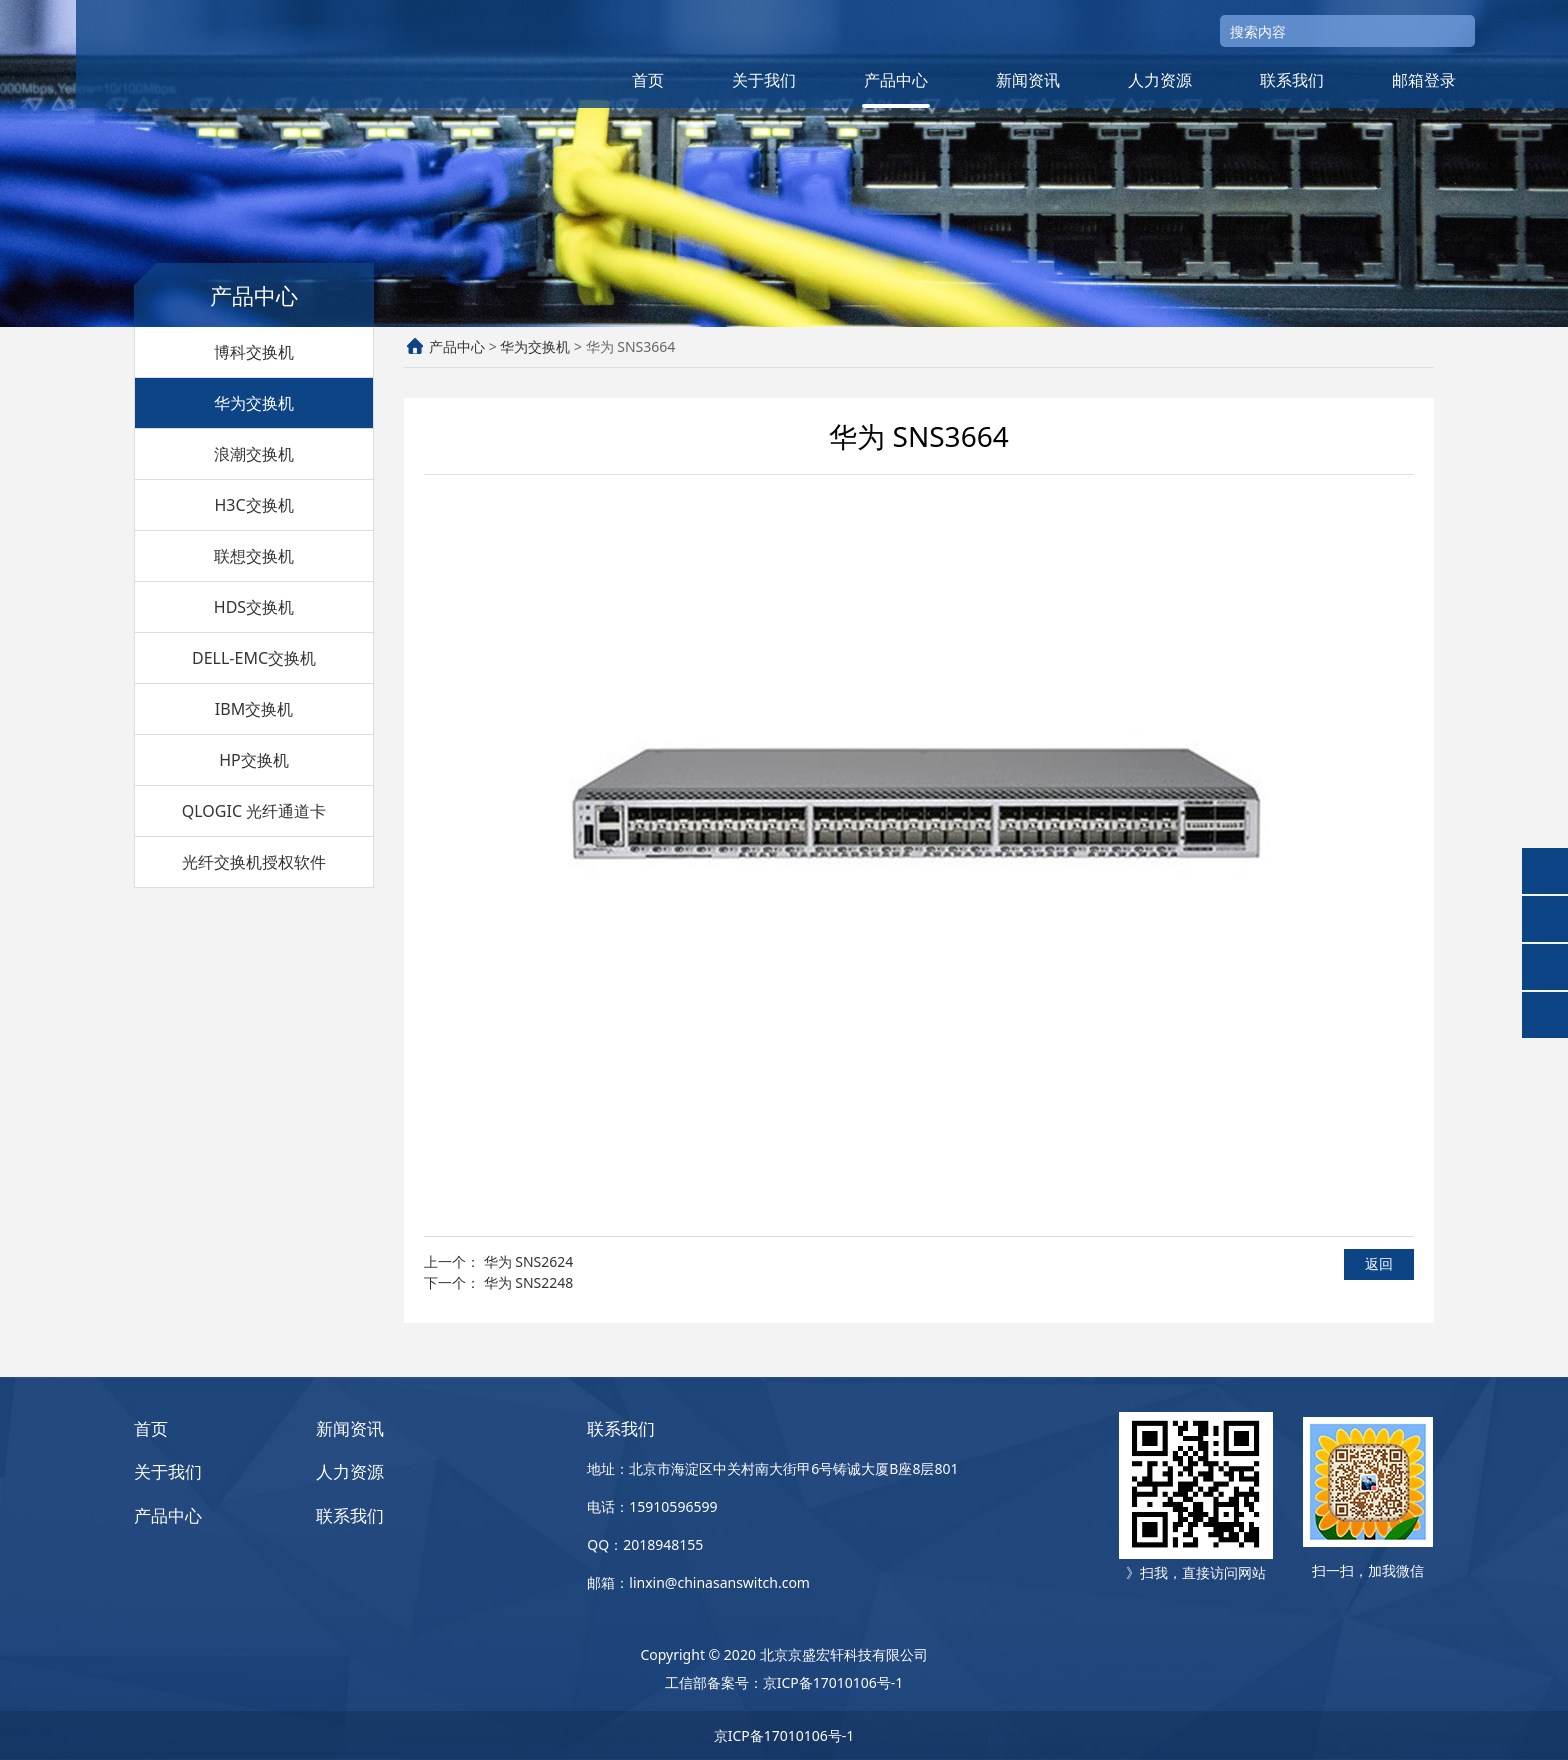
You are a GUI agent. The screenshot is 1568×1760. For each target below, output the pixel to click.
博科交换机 (254, 352)
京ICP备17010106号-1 (833, 1682)
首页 (648, 80)
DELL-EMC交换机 (254, 658)
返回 (1379, 1263)
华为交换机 (254, 403)
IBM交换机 (254, 709)
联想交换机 (254, 556)
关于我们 (764, 80)
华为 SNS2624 (529, 1261)
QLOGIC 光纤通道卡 (254, 811)
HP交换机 (254, 760)
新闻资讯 (1028, 80)
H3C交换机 (253, 505)
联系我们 (1292, 80)
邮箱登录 (1424, 80)
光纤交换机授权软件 (254, 862)
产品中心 (896, 80)
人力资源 (1160, 80)
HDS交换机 (254, 607)
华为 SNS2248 (529, 1282)
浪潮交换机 (254, 454)
